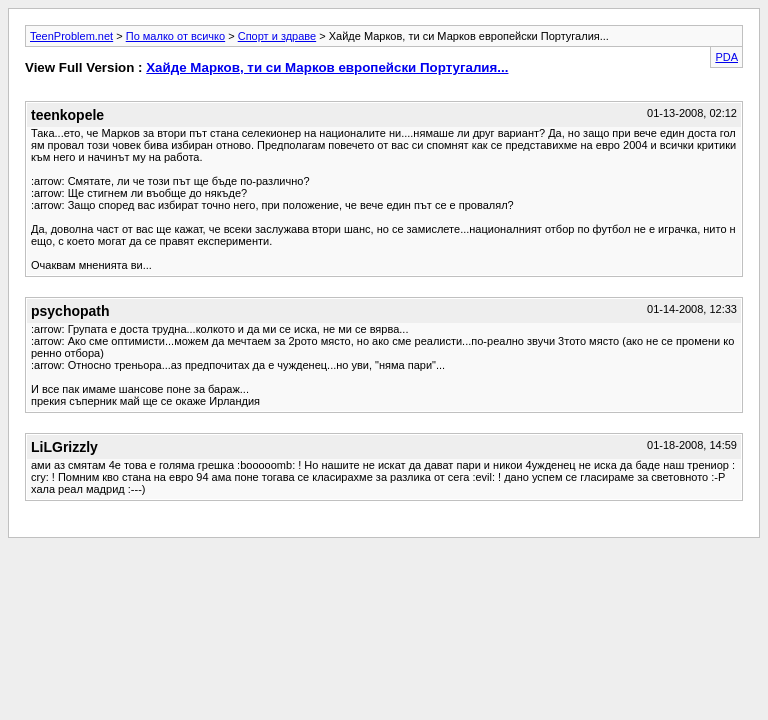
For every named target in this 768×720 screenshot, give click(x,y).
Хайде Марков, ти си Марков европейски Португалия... (327, 67)
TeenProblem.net (71, 36)
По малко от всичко (175, 36)
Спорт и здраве (277, 36)
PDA (726, 57)
